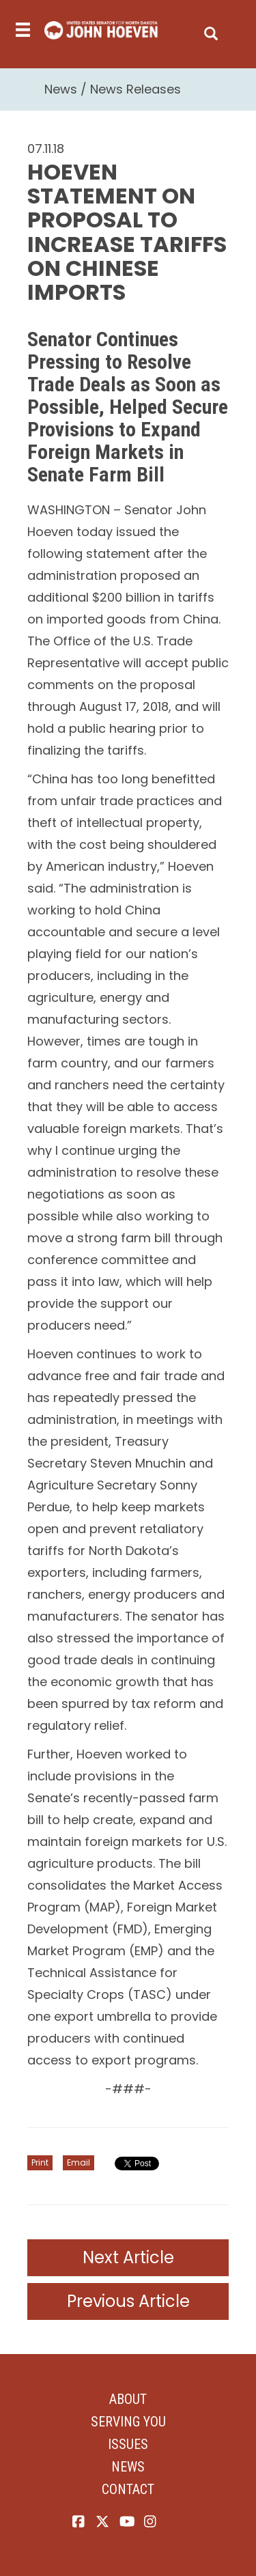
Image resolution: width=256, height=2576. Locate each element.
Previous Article (128, 2301)
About (128, 2399)
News (60, 89)
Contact (128, 2489)
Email (78, 2162)
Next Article (128, 2257)
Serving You (128, 2421)
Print (39, 2162)
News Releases (135, 89)
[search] (211, 30)
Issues (128, 2444)
